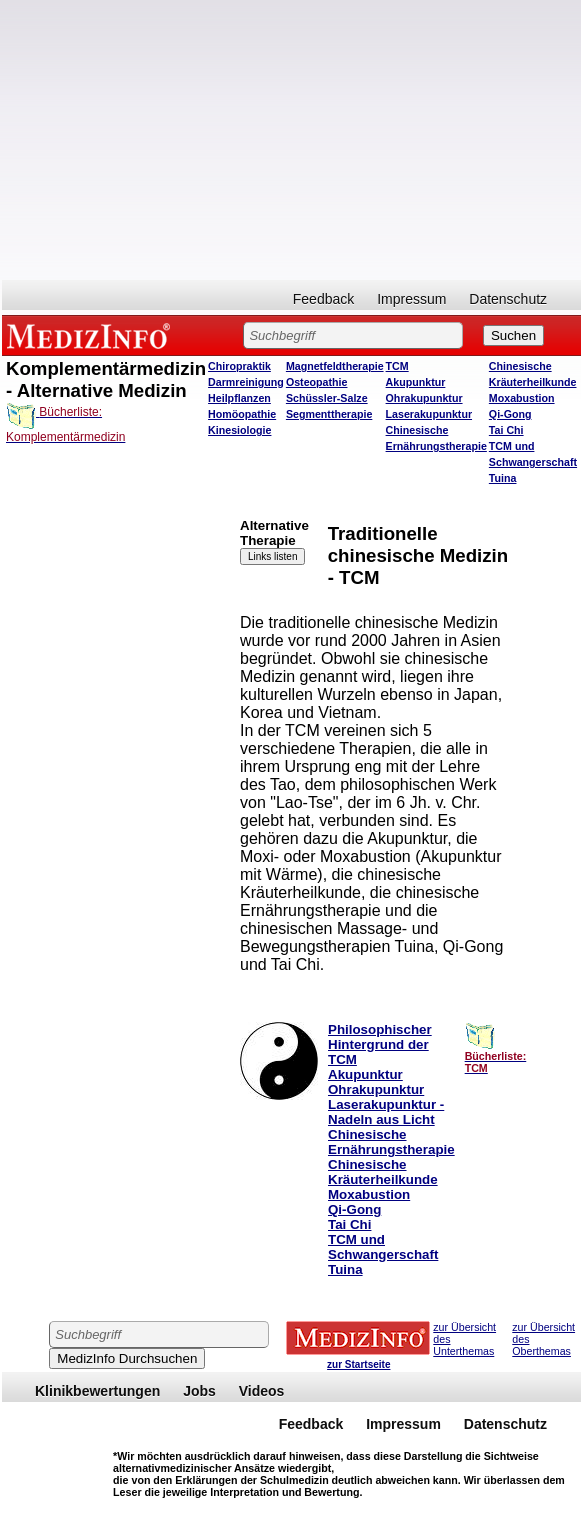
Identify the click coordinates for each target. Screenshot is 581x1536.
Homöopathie (242, 414)
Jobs (199, 1391)
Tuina (503, 478)
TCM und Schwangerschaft (383, 1247)
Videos (262, 1391)
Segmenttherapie (329, 414)
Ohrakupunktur (424, 398)
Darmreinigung (246, 382)
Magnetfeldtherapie (335, 366)
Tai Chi (506, 430)
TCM (397, 366)
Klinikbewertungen (97, 1391)
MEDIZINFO (92, 335)
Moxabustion (522, 398)
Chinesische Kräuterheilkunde (383, 1172)
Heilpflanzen (239, 398)
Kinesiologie (239, 430)
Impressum (411, 299)
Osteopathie (317, 382)
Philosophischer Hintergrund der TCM (380, 1044)
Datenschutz (508, 299)
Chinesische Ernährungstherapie (391, 1142)
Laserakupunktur (429, 414)
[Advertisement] (94, 664)
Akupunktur (416, 382)
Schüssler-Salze (327, 398)
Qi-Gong (510, 414)
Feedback (323, 299)
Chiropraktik (239, 366)
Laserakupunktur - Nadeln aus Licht (386, 1112)
